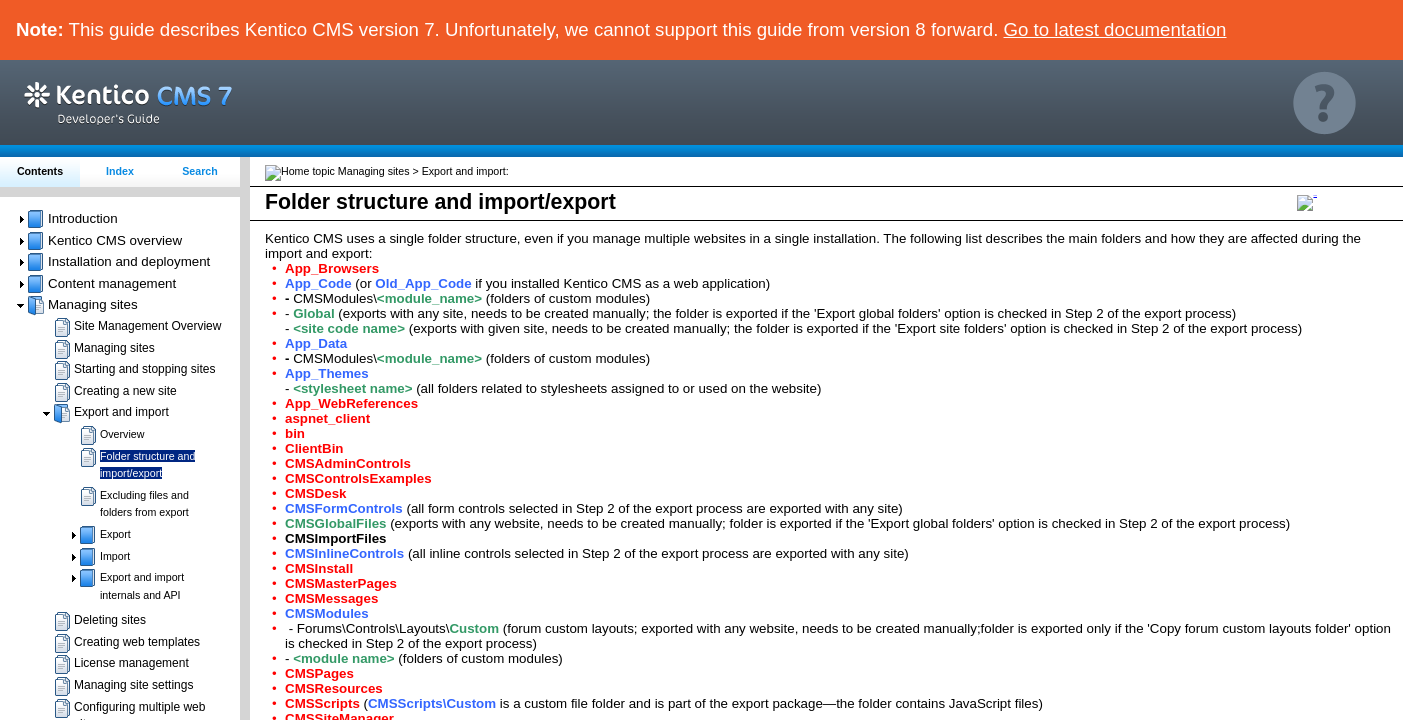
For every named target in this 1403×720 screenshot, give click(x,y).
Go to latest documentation (1115, 29)
